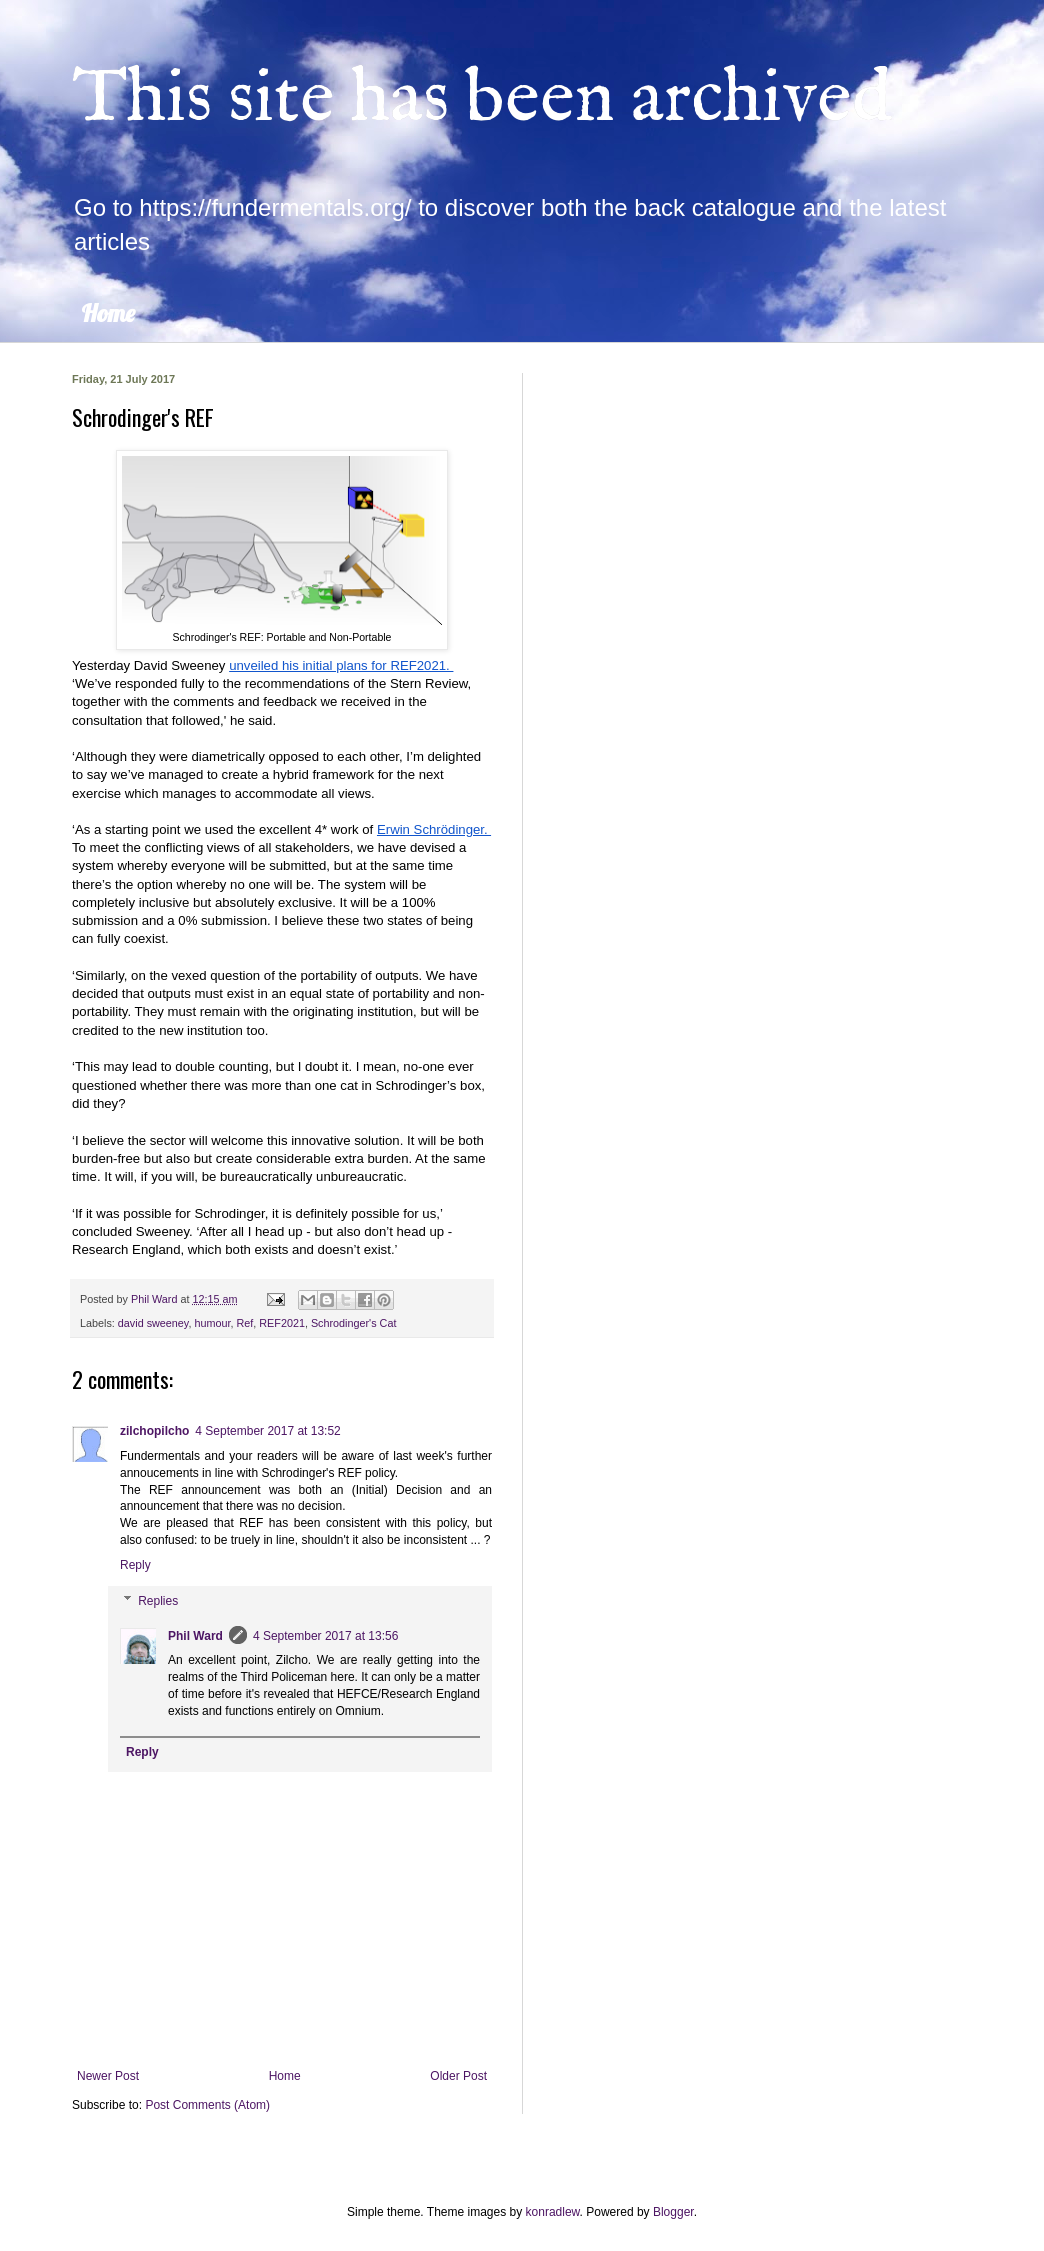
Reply (135, 1565)
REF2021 (282, 1323)
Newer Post (108, 2076)
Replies (158, 1601)
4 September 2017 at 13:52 (267, 1431)
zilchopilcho (154, 1431)
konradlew (553, 2212)
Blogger (673, 2212)
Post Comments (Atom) (207, 2105)
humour (212, 1323)
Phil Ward (195, 1636)
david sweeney (153, 1323)
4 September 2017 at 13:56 (325, 1636)
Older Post (458, 2076)
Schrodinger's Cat (353, 1323)
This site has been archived (482, 99)
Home (108, 313)
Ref (244, 1323)
